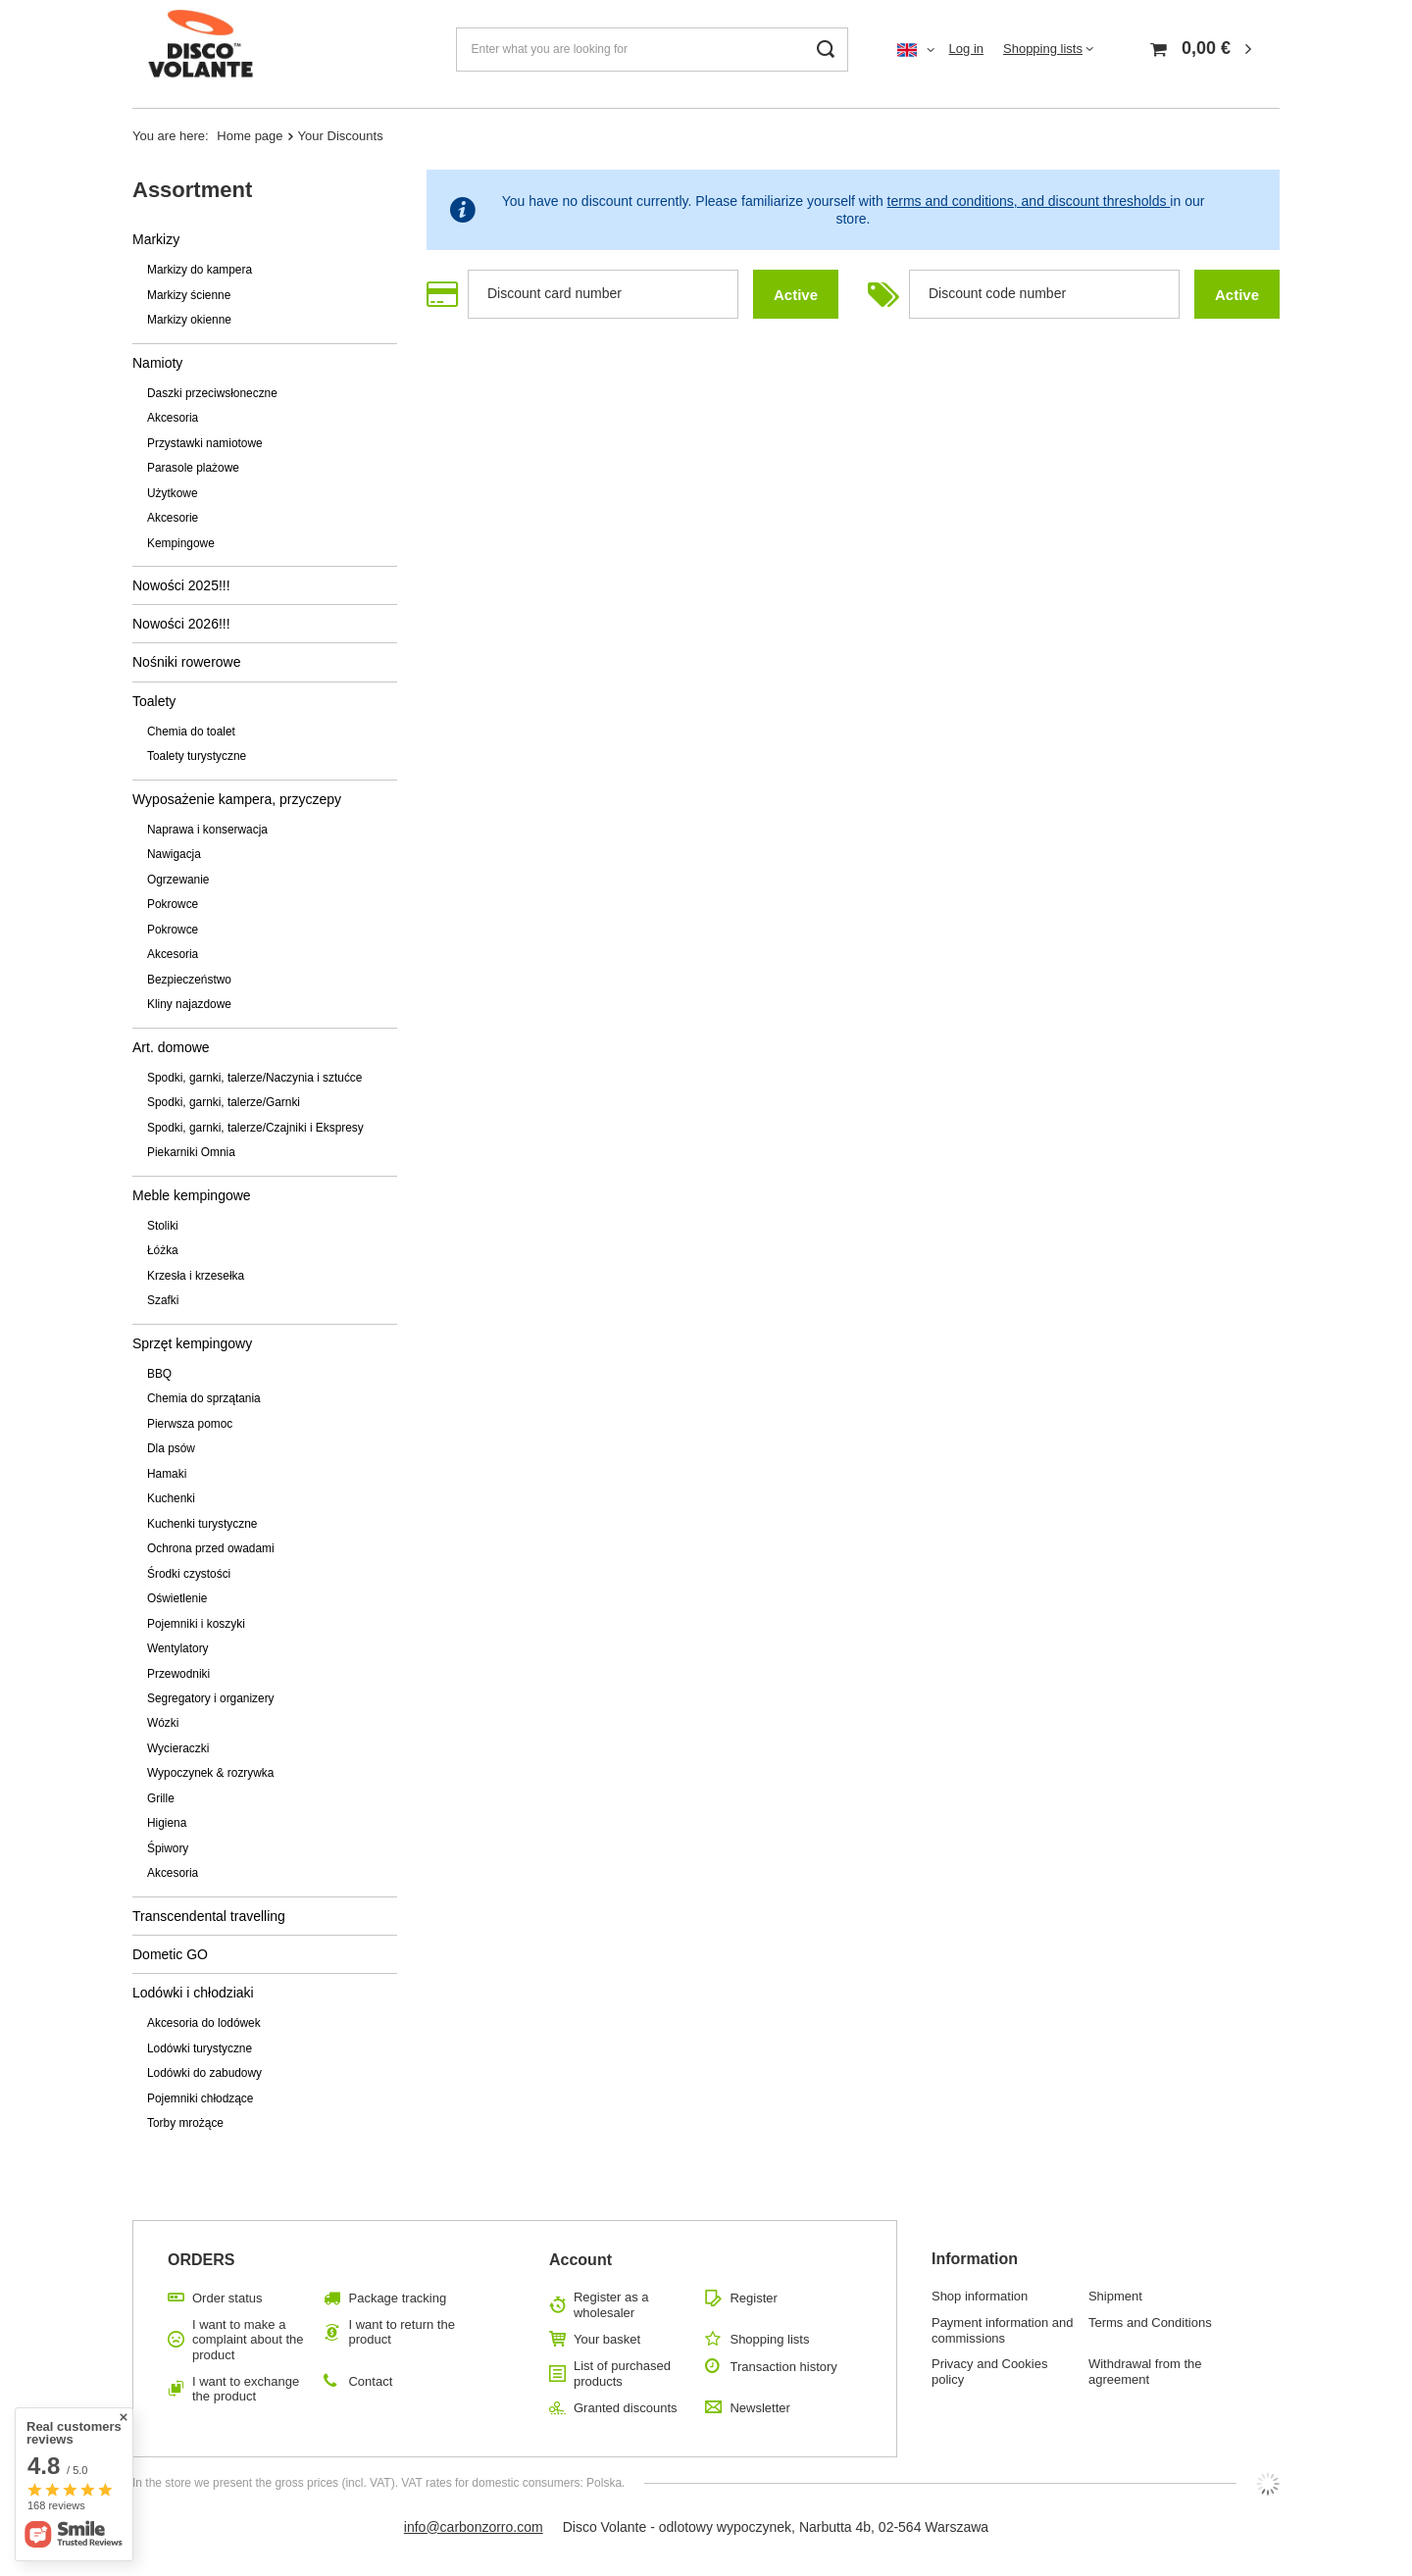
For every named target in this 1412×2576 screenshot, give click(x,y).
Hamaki (166, 1474)
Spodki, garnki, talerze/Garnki (223, 1102)
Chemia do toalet (191, 731)
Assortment (192, 189)
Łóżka (162, 1250)
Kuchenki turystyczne (202, 1524)
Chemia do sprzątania (204, 1398)
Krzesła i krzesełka (195, 1276)
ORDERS (201, 2259)
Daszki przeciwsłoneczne (212, 393)
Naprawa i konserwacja (207, 829)
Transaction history (783, 2366)
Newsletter (759, 2407)
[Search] (826, 49)
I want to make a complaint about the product (247, 2339)
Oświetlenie (177, 1598)
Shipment (1115, 2296)
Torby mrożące (185, 2123)
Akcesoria (172, 418)
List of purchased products (622, 2373)
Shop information (980, 2296)
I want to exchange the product (245, 2389)
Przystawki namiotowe (205, 443)
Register (753, 2298)
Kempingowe (181, 543)
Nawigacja (174, 854)
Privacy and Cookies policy (990, 2371)
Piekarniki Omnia (191, 1152)
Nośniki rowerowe (186, 662)
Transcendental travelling (208, 1916)
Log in (966, 48)
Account (580, 2259)
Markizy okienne (189, 320)
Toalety (154, 701)
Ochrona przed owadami (211, 1548)
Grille (161, 1798)
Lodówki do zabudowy (204, 2073)
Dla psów (171, 1448)
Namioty (157, 363)
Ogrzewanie (178, 879)
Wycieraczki (178, 1748)
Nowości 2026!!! (181, 623)
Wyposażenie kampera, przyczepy (236, 799)
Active (796, 294)
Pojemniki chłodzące (200, 2098)
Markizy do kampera (199, 270)
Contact (370, 2381)
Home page (249, 135)
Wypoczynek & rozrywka (210, 1773)
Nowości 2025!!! (181, 585)
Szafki (162, 1300)
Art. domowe (171, 1047)
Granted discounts (626, 2407)
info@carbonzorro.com (473, 2527)
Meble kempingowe (191, 1195)
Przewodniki (178, 1674)
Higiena (166, 1823)
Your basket (607, 2339)
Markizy (155, 239)
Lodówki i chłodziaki (193, 1992)
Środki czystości (188, 1574)
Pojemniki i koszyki (196, 1624)
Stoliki (162, 1226)
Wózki (162, 1723)
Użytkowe (172, 493)
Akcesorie (172, 518)
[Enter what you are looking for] (652, 49)
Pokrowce (172, 904)
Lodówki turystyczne (199, 2048)
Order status (227, 2298)
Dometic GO (170, 1954)
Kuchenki (171, 1498)
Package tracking (397, 2298)
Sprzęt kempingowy (192, 1343)
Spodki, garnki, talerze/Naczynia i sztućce (254, 1078)
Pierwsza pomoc (189, 1424)
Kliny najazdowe (189, 1004)
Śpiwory (167, 1848)
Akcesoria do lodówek (204, 2023)
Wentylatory (178, 1648)
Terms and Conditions (1150, 2322)
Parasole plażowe (193, 468)
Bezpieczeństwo (189, 979)
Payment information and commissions (1003, 2330)
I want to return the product (401, 2332)
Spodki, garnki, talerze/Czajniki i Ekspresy (255, 1128)
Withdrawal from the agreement (1145, 2371)
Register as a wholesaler (611, 2305)
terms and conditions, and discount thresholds (1029, 201)
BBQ (159, 1374)
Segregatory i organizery (211, 1698)
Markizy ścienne (188, 295)
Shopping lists (1043, 48)
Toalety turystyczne (196, 756)
